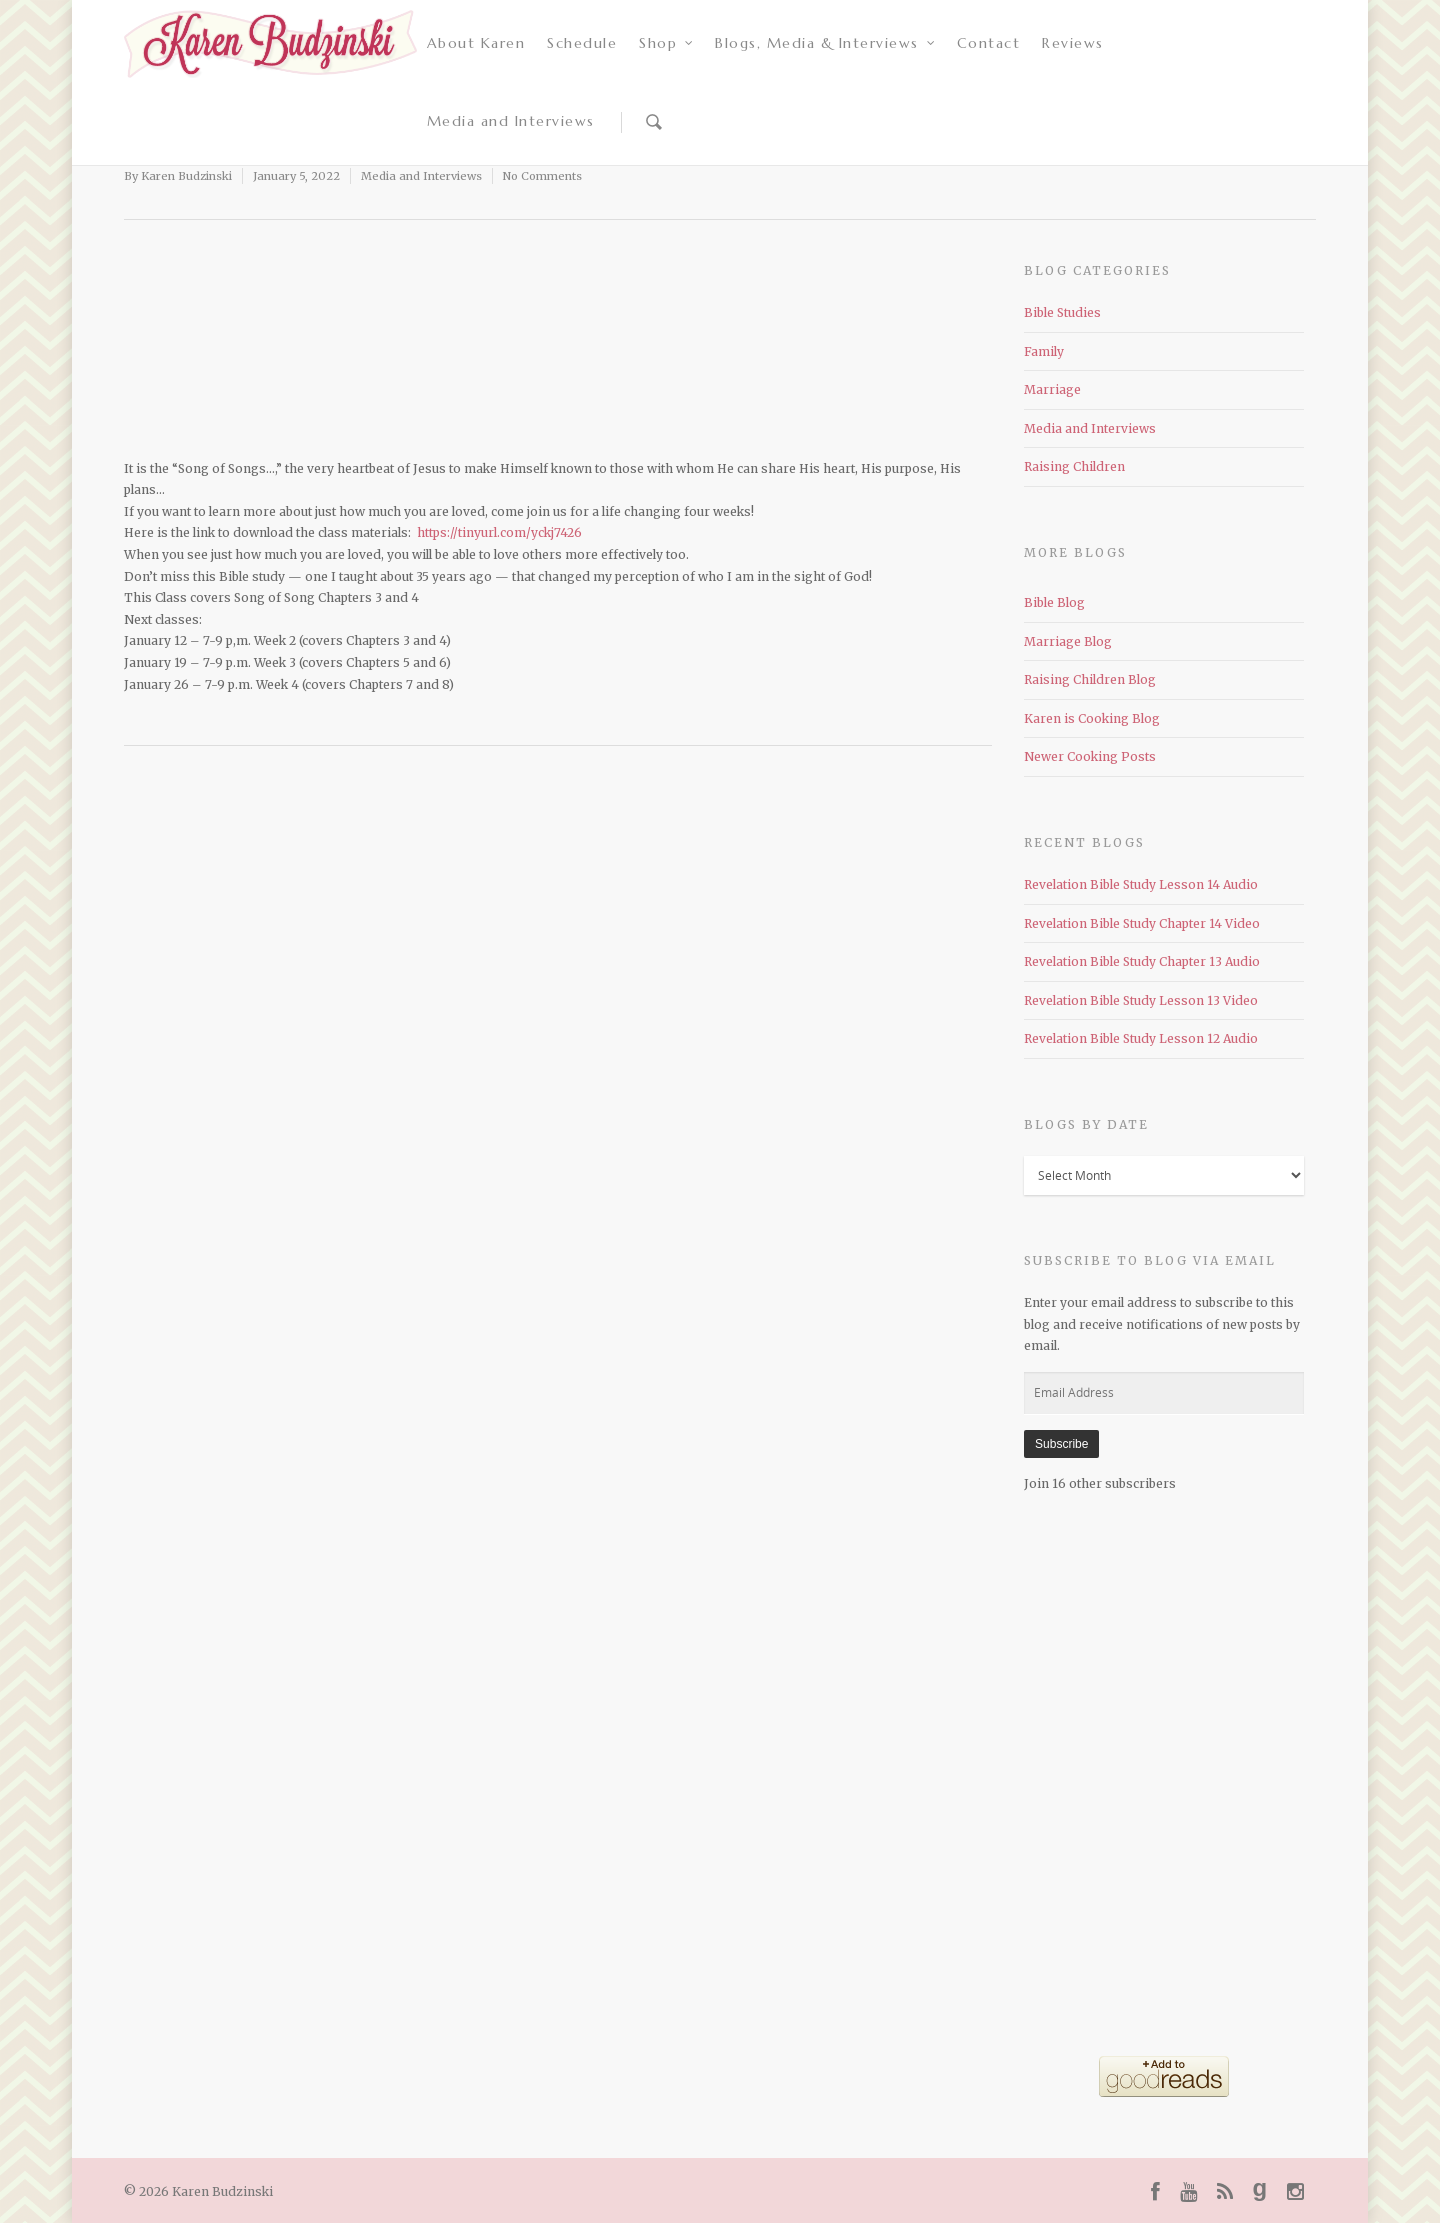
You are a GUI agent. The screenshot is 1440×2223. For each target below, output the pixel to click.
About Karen (476, 43)
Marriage (1052, 389)
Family (1044, 351)
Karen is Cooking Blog (1092, 718)
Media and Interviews (511, 121)
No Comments (542, 176)
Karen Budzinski (186, 176)
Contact (989, 43)
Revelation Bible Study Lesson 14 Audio (1141, 884)
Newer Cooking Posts (1090, 756)
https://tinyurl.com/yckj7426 (499, 532)
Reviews (1073, 43)
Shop (667, 43)
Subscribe (1061, 1444)
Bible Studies (1062, 312)
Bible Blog (1054, 602)
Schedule (582, 43)
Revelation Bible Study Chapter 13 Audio (1142, 961)
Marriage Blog (1068, 641)
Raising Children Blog (1090, 679)
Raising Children (1074, 466)
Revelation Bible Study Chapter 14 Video (1142, 923)
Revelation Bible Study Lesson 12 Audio (1141, 1038)
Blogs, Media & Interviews (826, 43)
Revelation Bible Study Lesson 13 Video (1141, 1000)
